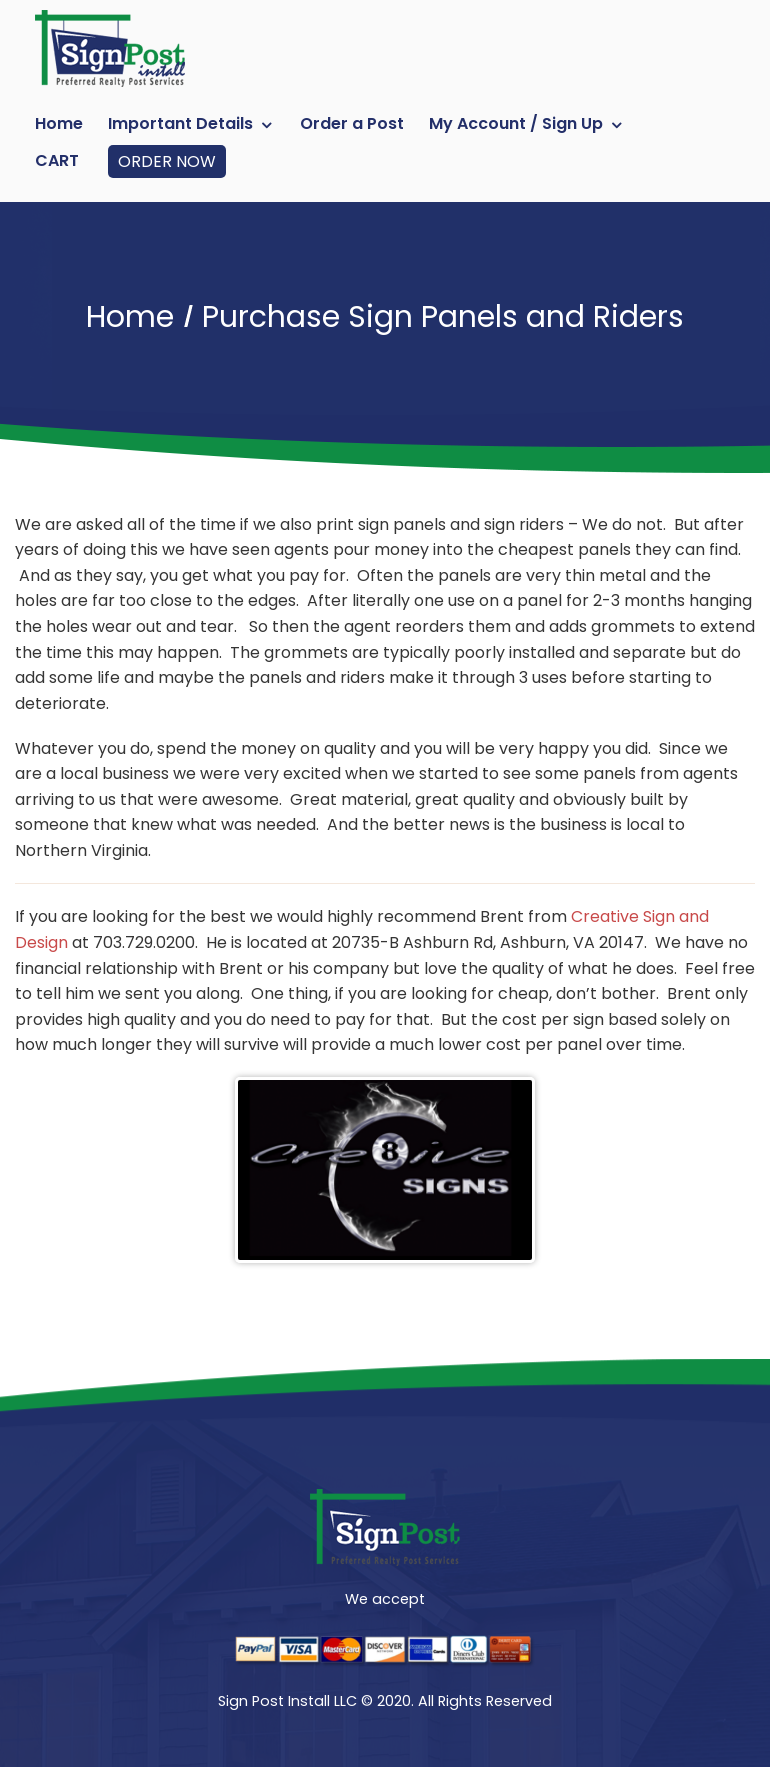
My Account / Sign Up (516, 123)
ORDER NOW (167, 161)
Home (59, 123)
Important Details (180, 123)
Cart (57, 160)
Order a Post (352, 123)
